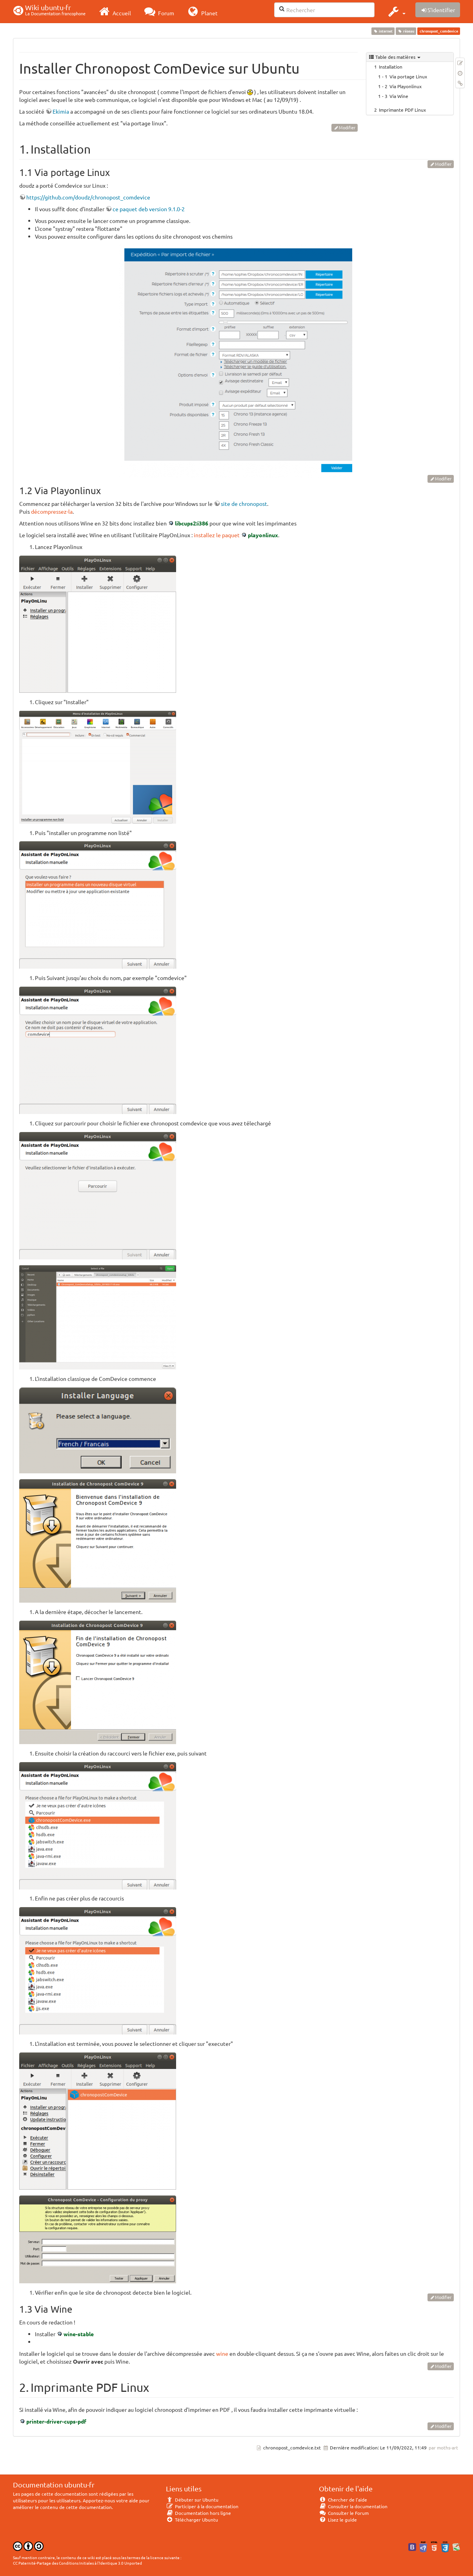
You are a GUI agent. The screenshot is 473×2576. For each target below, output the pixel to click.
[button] (395, 11)
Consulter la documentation (353, 2506)
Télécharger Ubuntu (192, 2519)
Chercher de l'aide (343, 2499)
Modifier (347, 127)
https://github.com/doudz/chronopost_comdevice (88, 197)
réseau (406, 31)
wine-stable (79, 2333)
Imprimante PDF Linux (402, 110)
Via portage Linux (408, 76)
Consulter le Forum (344, 2513)
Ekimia (61, 111)
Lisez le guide (338, 2519)
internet (382, 31)
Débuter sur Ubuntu (192, 2499)
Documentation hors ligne (198, 2513)
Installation (390, 66)
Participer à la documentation (202, 2506)
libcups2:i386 (191, 523)
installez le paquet (217, 534)
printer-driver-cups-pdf (56, 2421)
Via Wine (398, 96)
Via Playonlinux (405, 86)
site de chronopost (244, 503)
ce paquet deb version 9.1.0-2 (149, 208)
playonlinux (263, 534)
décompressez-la (52, 511)
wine (222, 2353)
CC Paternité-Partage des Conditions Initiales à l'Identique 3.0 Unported (77, 2563)
